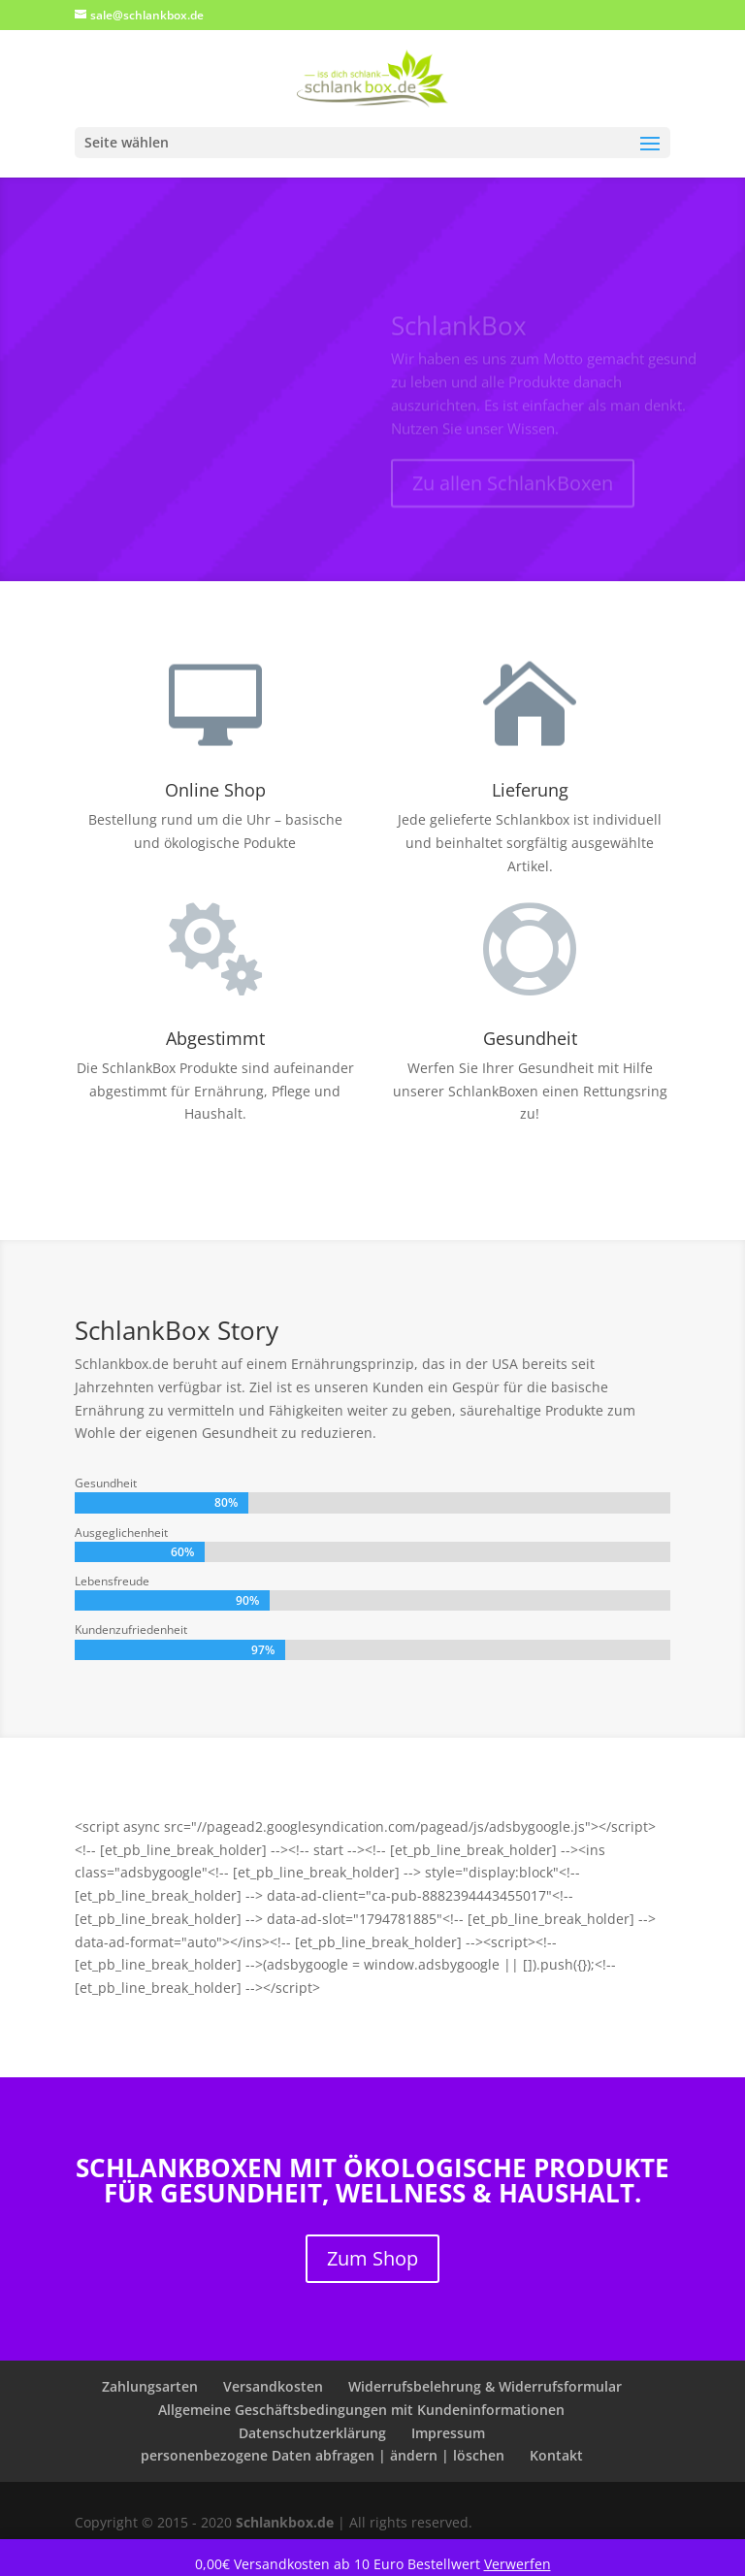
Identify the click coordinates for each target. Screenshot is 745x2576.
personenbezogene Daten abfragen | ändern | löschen (322, 2455)
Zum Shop (372, 2258)
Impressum (448, 2433)
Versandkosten (273, 2386)
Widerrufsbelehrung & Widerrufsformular (485, 2386)
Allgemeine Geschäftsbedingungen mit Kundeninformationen (361, 2409)
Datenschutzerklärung (312, 2433)
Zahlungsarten (150, 2386)
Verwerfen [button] (517, 2564)
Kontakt (556, 2455)
